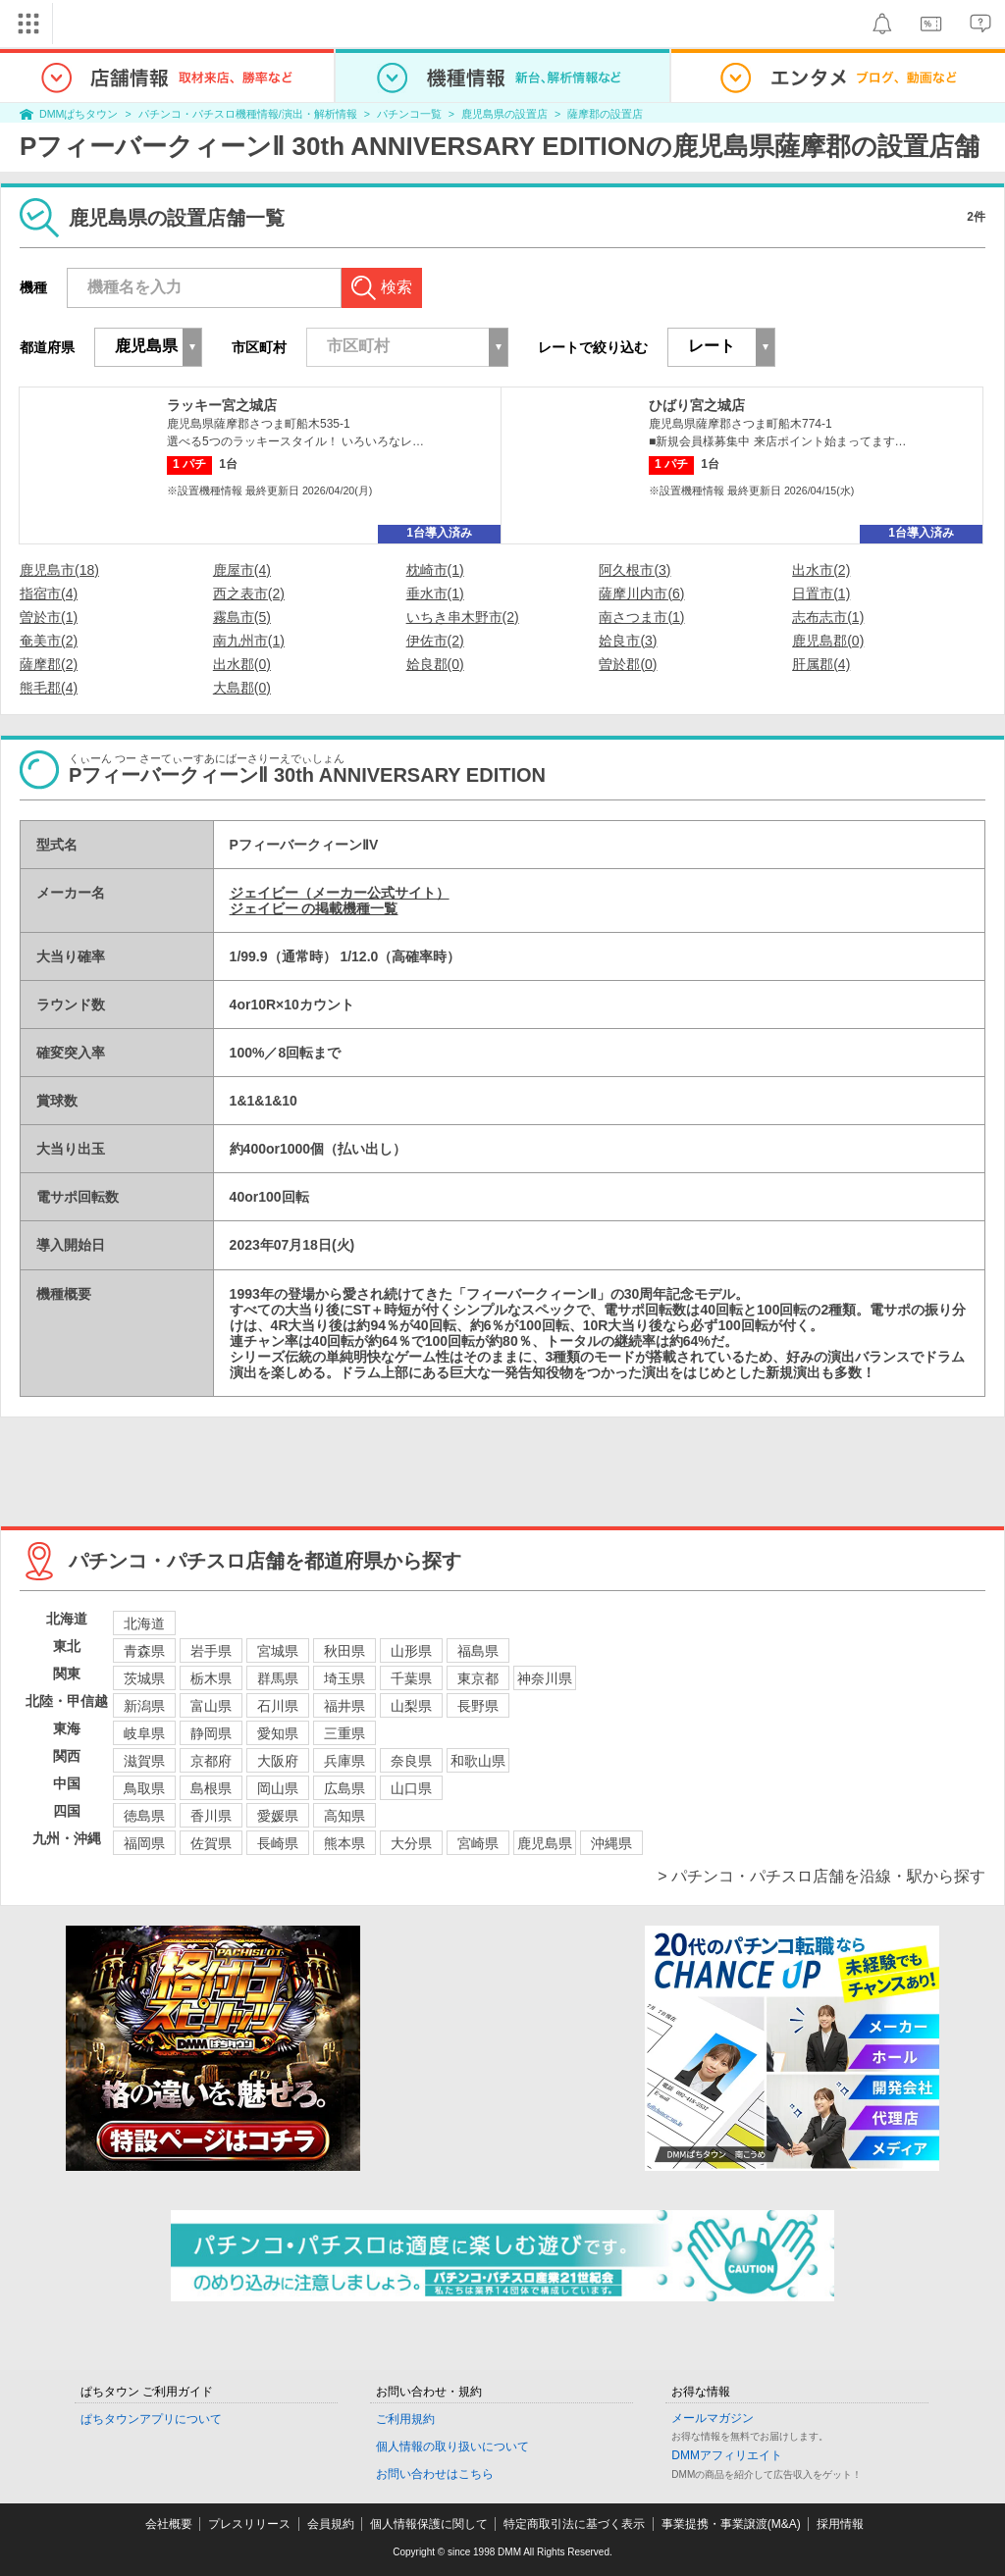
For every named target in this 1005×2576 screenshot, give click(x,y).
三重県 (344, 1733)
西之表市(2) (249, 593)
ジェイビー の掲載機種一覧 (314, 908)
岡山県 (277, 1788)
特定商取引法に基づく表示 (574, 2524)
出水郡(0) (242, 664)
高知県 (344, 1816)
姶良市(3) (628, 640)
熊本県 (344, 1843)
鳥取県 (144, 1788)
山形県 (411, 1651)
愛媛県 (277, 1816)
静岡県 (211, 1733)
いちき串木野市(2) (462, 617)
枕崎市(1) (435, 570)
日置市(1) (821, 593)
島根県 (211, 1788)
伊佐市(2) (435, 640)
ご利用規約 (405, 2419)
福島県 (478, 1651)
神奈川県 (544, 1678)
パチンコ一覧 (409, 114)
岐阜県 (144, 1733)
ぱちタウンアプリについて (151, 2419)
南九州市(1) (249, 640)
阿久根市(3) (634, 570)
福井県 (344, 1706)
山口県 (411, 1788)
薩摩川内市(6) (641, 593)
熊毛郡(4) (49, 688)
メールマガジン (712, 2418)
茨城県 (144, 1678)
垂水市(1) (435, 593)
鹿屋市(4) (242, 570)
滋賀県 (144, 1761)
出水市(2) (821, 570)
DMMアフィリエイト (726, 2455)
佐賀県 (211, 1843)
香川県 (211, 1816)
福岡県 (144, 1843)
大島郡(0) (242, 688)
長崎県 (277, 1843)
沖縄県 (611, 1843)
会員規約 (330, 2524)
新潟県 (144, 1706)
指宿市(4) (49, 593)
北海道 (144, 1623)
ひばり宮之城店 (697, 405)
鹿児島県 (544, 1843)
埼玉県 (344, 1678)
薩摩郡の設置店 (605, 114)
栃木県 (211, 1678)
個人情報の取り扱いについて (452, 2446)
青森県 (144, 1651)
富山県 (211, 1706)
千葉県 (411, 1678)
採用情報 (840, 2524)
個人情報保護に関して (429, 2524)
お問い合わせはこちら (435, 2474)
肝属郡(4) (821, 664)
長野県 (478, 1706)
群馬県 (277, 1678)
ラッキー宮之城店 (222, 405)
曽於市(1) (49, 617)
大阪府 (277, 1761)
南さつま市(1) (641, 617)
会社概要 (168, 2524)
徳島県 (144, 1816)
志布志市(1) (828, 617)
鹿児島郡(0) (828, 640)
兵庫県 (344, 1761)
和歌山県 (477, 1761)
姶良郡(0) (435, 664)
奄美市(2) (49, 640)
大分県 (411, 1843)
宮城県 (277, 1651)
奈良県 (411, 1761)
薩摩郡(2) (49, 664)
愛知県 (277, 1733)
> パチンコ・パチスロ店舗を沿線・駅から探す (821, 1876)
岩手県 (211, 1651)
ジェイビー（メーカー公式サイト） (340, 893)
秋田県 (344, 1651)
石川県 (277, 1706)
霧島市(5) (242, 617)
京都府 (211, 1761)
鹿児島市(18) (59, 570)
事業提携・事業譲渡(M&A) (731, 2524)
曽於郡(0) (628, 664)
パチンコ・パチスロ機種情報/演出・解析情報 (247, 114)
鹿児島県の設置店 (504, 114)
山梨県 (411, 1706)
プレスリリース (249, 2524)
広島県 (344, 1788)
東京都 (478, 1678)
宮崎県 (478, 1843)
